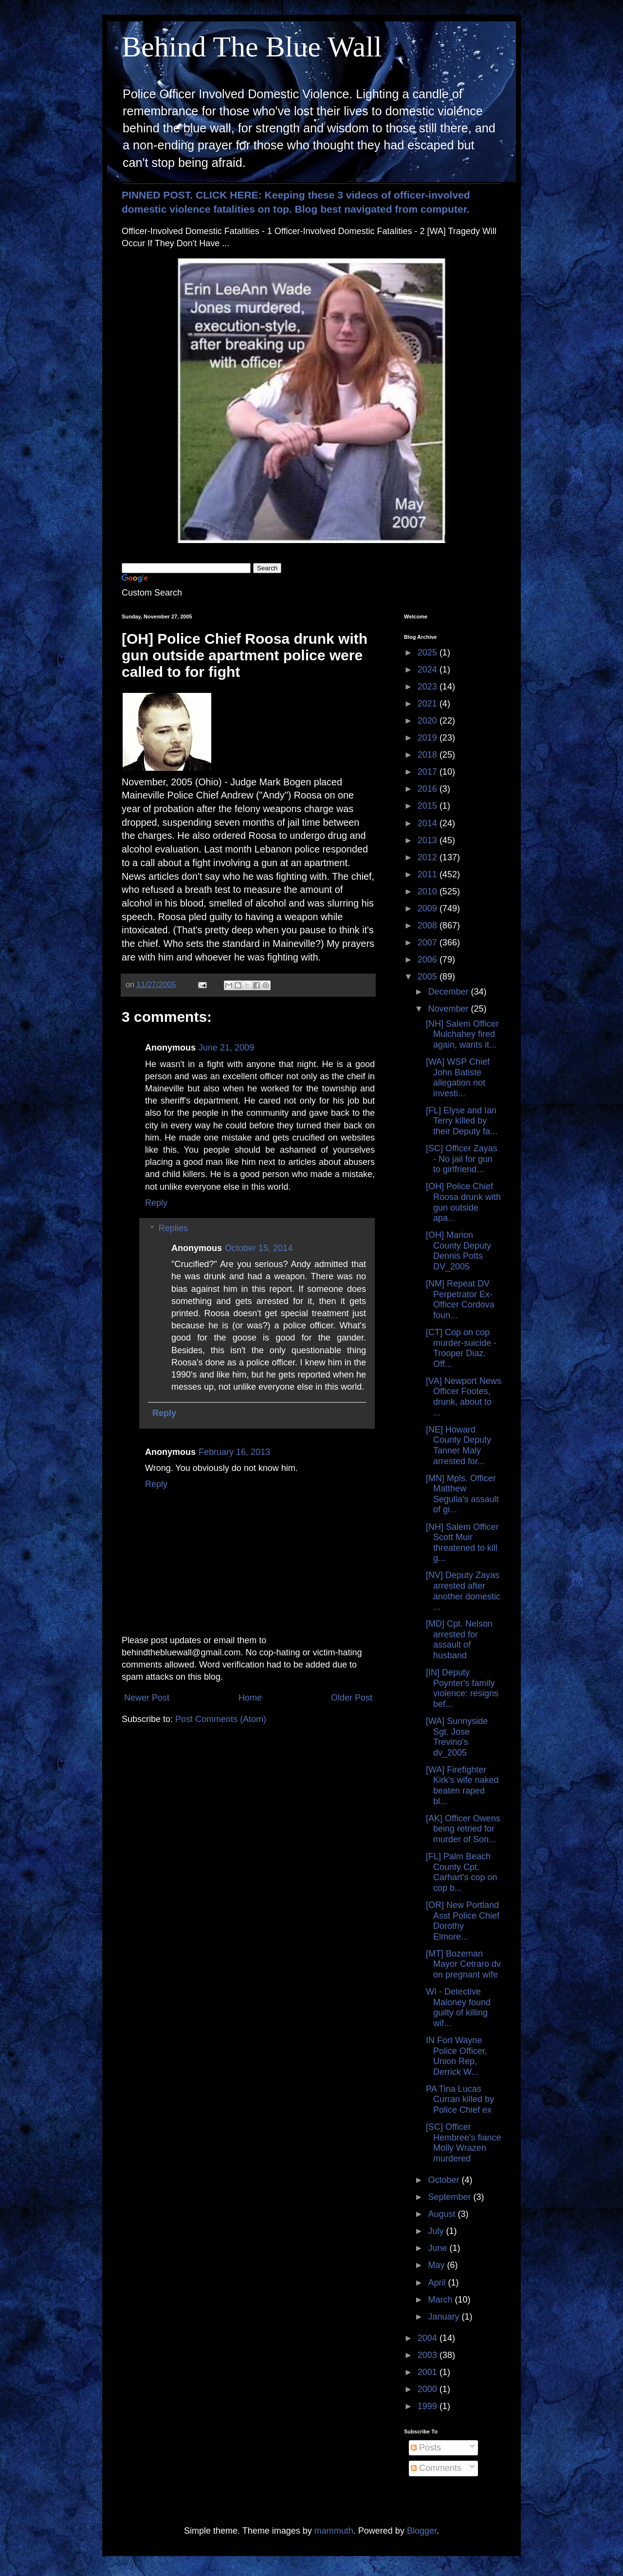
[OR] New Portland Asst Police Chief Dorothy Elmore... (462, 1920)
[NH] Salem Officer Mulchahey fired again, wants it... (462, 1034)
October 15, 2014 (259, 1248)
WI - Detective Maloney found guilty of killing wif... (458, 2007)
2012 (429, 857)
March (441, 2299)
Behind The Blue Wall (252, 47)
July (437, 2231)
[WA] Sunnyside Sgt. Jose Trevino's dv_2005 (457, 1737)
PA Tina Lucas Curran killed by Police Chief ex (460, 2099)
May (437, 2265)
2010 (429, 891)
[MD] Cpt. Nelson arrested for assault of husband (459, 1639)
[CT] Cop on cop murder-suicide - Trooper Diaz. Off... (461, 1348)
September (450, 2197)
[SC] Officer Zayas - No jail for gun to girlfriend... (461, 1158)
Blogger (422, 2531)
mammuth (333, 2531)
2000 (429, 2389)
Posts (426, 2447)
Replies (173, 1228)
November (449, 1009)
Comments (436, 2468)
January (444, 2317)
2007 (429, 942)
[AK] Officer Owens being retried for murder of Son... (463, 1829)
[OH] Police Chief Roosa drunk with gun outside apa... (463, 1202)
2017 (429, 772)
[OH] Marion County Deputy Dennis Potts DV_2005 (458, 1250)
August (443, 2214)
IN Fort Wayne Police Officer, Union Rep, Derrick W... (456, 2056)
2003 (429, 2355)
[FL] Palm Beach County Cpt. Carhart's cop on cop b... (461, 1872)
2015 (429, 806)
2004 (429, 2338)
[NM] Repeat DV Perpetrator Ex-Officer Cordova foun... (460, 1299)
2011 (429, 874)
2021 (429, 703)
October (444, 2180)
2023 (429, 686)
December (449, 992)
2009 (429, 908)
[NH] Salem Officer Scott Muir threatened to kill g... (462, 1542)
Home (250, 1698)
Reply (156, 1203)
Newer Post (146, 1698)
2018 (429, 755)
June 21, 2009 (226, 1047)
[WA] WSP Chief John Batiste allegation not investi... (458, 1077)
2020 (429, 721)
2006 (429, 959)
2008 (429, 925)
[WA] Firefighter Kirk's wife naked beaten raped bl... (462, 1785)
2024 (429, 669)
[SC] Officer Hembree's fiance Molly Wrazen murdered (463, 2142)
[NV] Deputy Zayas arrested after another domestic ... (463, 1591)
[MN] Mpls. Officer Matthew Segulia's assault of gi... (462, 1494)
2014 (429, 823)
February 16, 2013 (234, 1452)
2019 (429, 738)
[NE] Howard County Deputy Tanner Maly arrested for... (458, 1445)
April (438, 2282)
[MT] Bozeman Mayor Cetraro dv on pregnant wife (463, 1964)
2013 (429, 840)
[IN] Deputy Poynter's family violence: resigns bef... (462, 1688)
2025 (429, 652)
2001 (429, 2372)
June (438, 2248)
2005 (429, 976)
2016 (429, 789)
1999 (429, 2406)
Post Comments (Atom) (220, 1719)
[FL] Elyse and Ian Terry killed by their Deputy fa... (461, 1121)
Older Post (351, 1698)
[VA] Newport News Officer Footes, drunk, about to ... (463, 1396)
